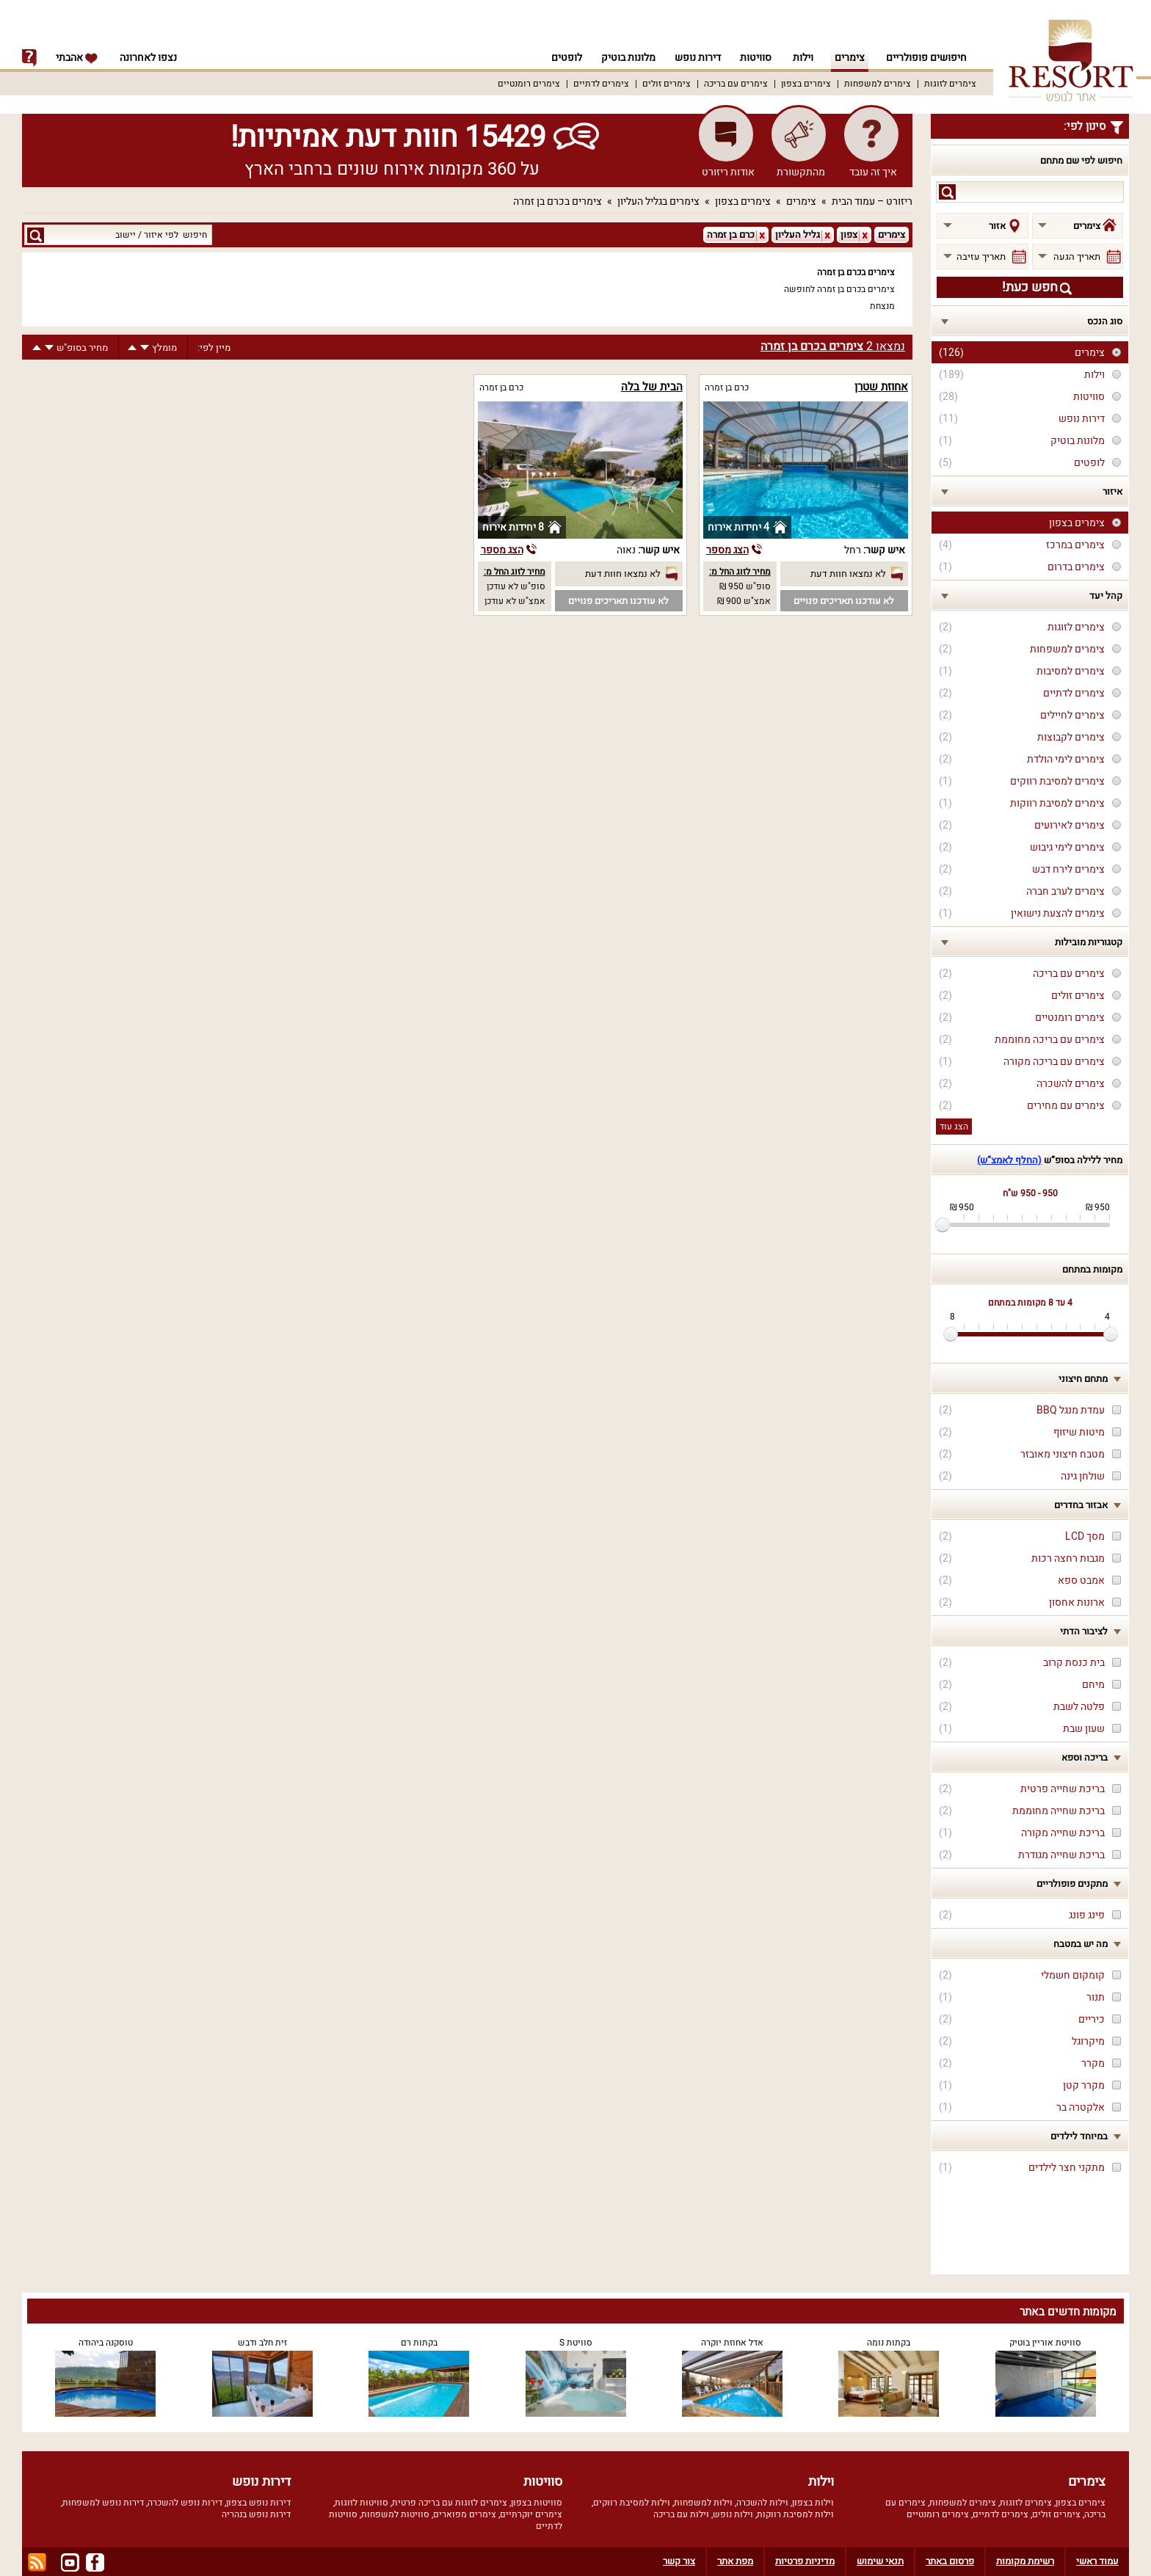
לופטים (560, 57)
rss (37, 2562)
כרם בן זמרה (727, 387)
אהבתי (77, 57)
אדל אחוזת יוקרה (732, 2342)
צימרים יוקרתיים (531, 2514)
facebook (95, 2562)
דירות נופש (695, 57)
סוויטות (755, 57)
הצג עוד (954, 1126)
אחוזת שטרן (881, 387)
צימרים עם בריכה (736, 83)
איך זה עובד (873, 172)
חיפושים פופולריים (926, 57)
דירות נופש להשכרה (185, 2502)
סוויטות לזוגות (361, 2502)
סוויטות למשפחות (395, 2514)
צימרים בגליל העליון (658, 201)
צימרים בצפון (806, 83)
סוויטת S (575, 2342)
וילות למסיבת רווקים (631, 2502)
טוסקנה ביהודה (106, 2342)
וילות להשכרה (762, 2502)
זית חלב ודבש (262, 2342)
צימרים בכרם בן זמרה (557, 201)
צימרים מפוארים (464, 2514)
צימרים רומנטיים (529, 83)
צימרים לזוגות (950, 83)
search (947, 192)
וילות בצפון (813, 2502)
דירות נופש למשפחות (103, 2502)
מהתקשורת (801, 172)
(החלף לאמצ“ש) (1009, 1160)
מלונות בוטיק (624, 57)
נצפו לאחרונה (148, 57)
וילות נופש (733, 2514)
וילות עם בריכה (681, 2514)
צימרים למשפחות (877, 83)
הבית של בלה (652, 387)
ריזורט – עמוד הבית (872, 201)
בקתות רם (419, 2342)
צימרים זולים (666, 83)
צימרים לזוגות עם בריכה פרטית (449, 2502)
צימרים (850, 57)
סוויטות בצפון (536, 2502)
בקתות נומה (888, 2342)
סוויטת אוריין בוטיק (1045, 2342)
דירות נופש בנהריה (256, 2514)
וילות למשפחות (703, 2502)
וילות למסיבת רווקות (795, 2514)
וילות (803, 57)
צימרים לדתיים (601, 83)
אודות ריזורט (728, 172)
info (29, 58)
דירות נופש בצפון (258, 2502)
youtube (70, 2562)
